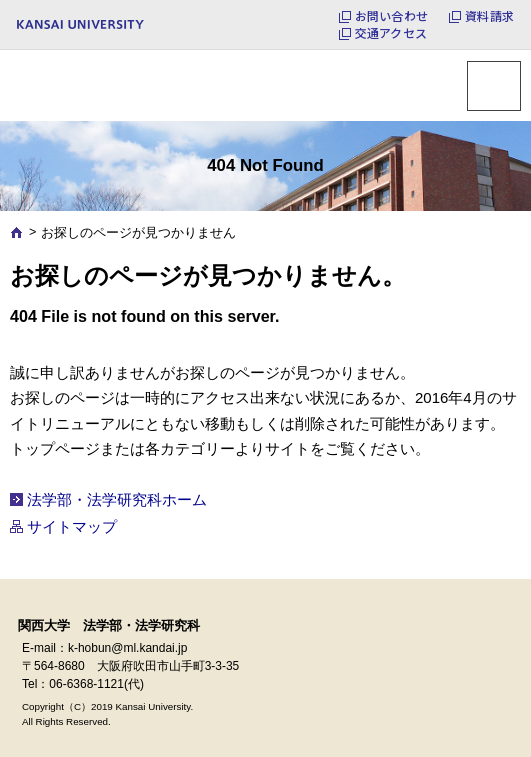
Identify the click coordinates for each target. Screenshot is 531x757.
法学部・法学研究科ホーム (117, 499)
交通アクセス (391, 33)
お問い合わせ (391, 16)
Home (16, 232)
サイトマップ (72, 526)
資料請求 (489, 16)
